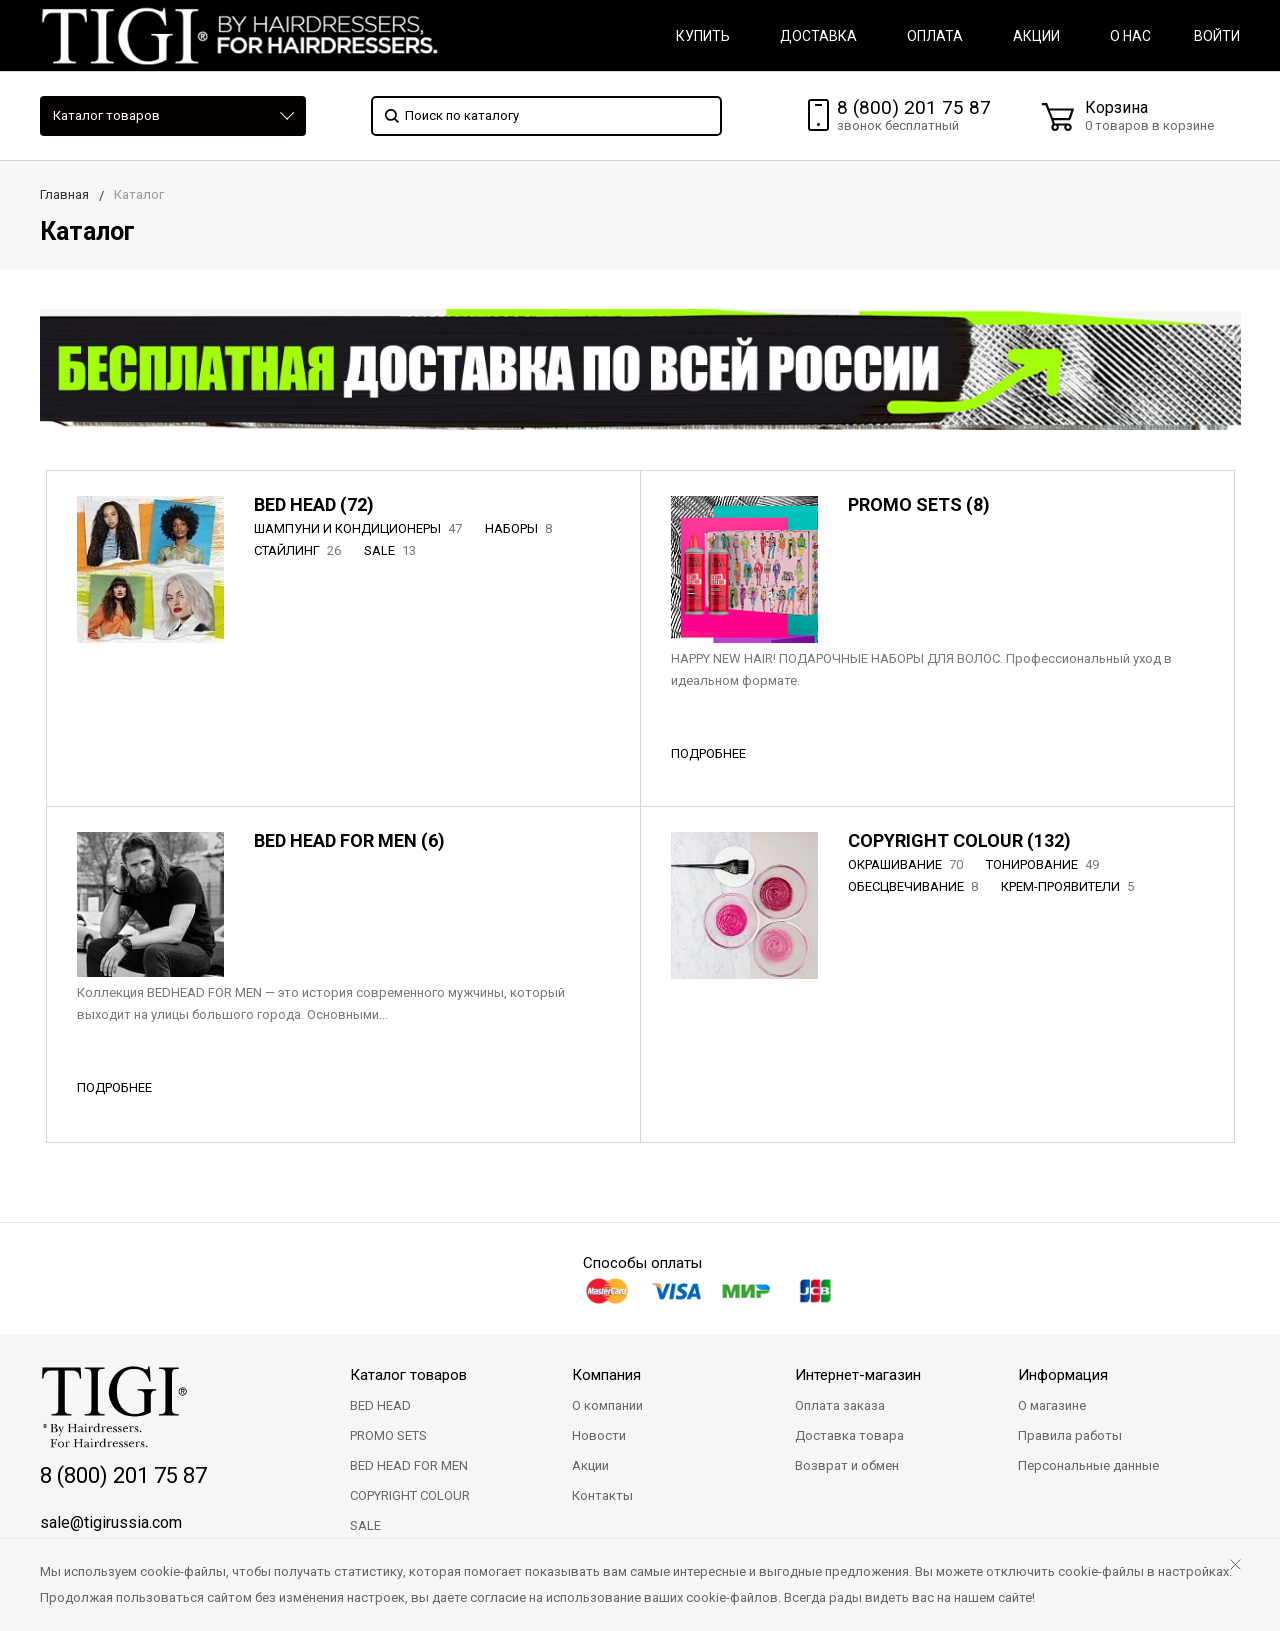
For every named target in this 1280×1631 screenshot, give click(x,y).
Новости (599, 1435)
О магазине (1052, 1405)
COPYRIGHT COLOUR (410, 1495)
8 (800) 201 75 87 (914, 107)
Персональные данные (1088, 1465)
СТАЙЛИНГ (299, 550)
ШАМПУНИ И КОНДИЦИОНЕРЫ (360, 528)
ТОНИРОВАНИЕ (1044, 864)
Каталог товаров (106, 115)
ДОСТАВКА (818, 36)
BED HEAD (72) (314, 504)
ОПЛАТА (935, 36)
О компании (607, 1405)
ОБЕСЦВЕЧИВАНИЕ (915, 886)
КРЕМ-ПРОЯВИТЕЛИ (1069, 886)
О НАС (1130, 36)
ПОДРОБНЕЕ (708, 753)
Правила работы (1070, 1435)
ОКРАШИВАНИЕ (907, 864)
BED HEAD (380, 1405)
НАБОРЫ (520, 528)
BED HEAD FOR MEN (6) (349, 840)
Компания (606, 1375)
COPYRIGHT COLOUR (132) (959, 840)
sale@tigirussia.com (111, 1522)
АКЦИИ (1036, 36)
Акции (590, 1465)
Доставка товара (849, 1435)
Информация (1063, 1375)
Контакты (602, 1495)
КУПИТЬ (703, 36)
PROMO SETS (388, 1435)
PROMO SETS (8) (919, 504)
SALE (392, 550)
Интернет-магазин (858, 1375)
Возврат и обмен (847, 1465)
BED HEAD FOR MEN (409, 1465)
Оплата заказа (840, 1405)
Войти (1217, 36)
